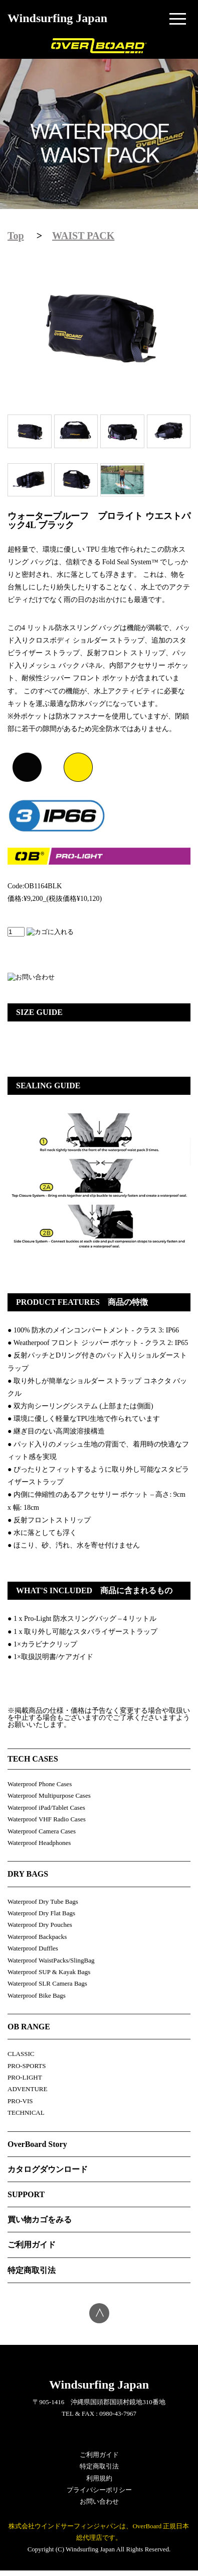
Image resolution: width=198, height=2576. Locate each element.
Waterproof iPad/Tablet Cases (46, 1807)
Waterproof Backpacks (37, 1936)
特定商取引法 (32, 2270)
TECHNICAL (26, 2112)
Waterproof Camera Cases (42, 1831)
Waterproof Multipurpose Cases (49, 1795)
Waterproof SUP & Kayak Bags (49, 1972)
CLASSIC (21, 2053)
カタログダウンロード (48, 2169)
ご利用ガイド (32, 2244)
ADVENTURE (27, 2089)
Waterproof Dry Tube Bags (43, 1901)
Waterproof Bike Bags (37, 1995)
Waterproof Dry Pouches (40, 1924)
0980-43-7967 (117, 2413)
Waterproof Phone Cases (40, 1784)
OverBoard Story (37, 2144)
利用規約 (99, 2478)
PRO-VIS (20, 2101)
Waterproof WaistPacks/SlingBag (51, 1960)
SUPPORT (26, 2194)
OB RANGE (29, 2026)
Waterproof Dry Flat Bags (41, 1913)
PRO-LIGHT (25, 2077)
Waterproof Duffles (33, 1948)
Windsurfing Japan (57, 18)
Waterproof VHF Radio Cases (47, 1819)
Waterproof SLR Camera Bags (47, 1983)
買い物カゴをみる (40, 2219)
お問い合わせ (99, 2501)
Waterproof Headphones (39, 1842)
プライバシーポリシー (99, 2490)
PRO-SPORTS (27, 2066)
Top (16, 235)
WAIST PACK (83, 235)
